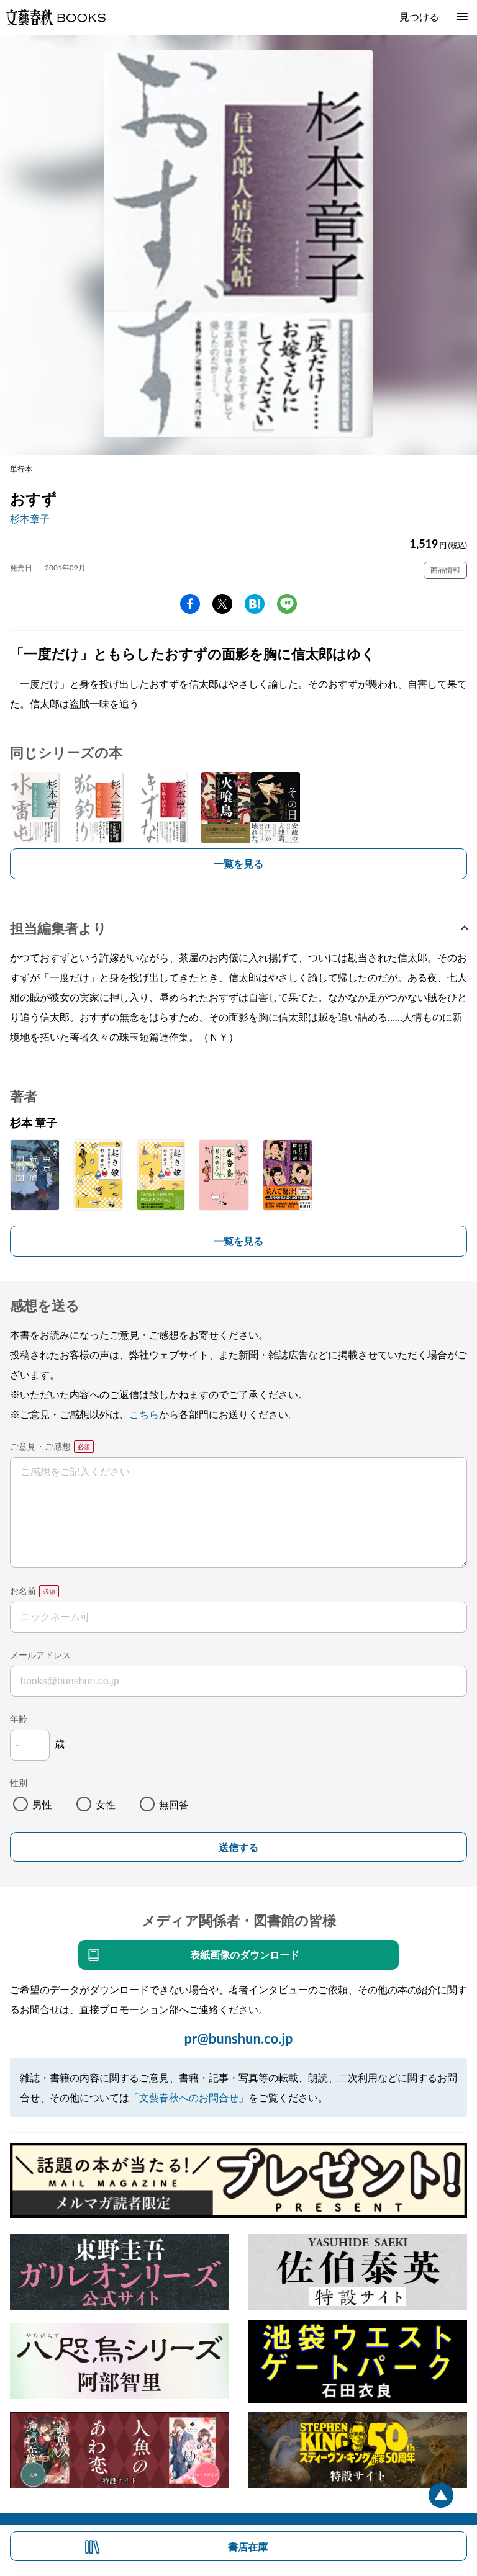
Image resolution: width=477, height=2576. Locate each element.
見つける (419, 16)
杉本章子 (30, 518)
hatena (255, 604)
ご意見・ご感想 (40, 1446)
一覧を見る (238, 863)
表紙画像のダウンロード (244, 1954)
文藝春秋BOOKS (55, 17)
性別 (18, 1782)
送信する (238, 1847)
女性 (106, 1804)
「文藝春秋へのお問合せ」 (188, 2097)
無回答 (174, 1804)
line (287, 604)
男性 (42, 1804)
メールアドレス (40, 1654)
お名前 (23, 1591)
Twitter (222, 604)
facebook (190, 604)
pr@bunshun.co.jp (238, 2038)
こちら (144, 1414)
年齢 (18, 1718)
